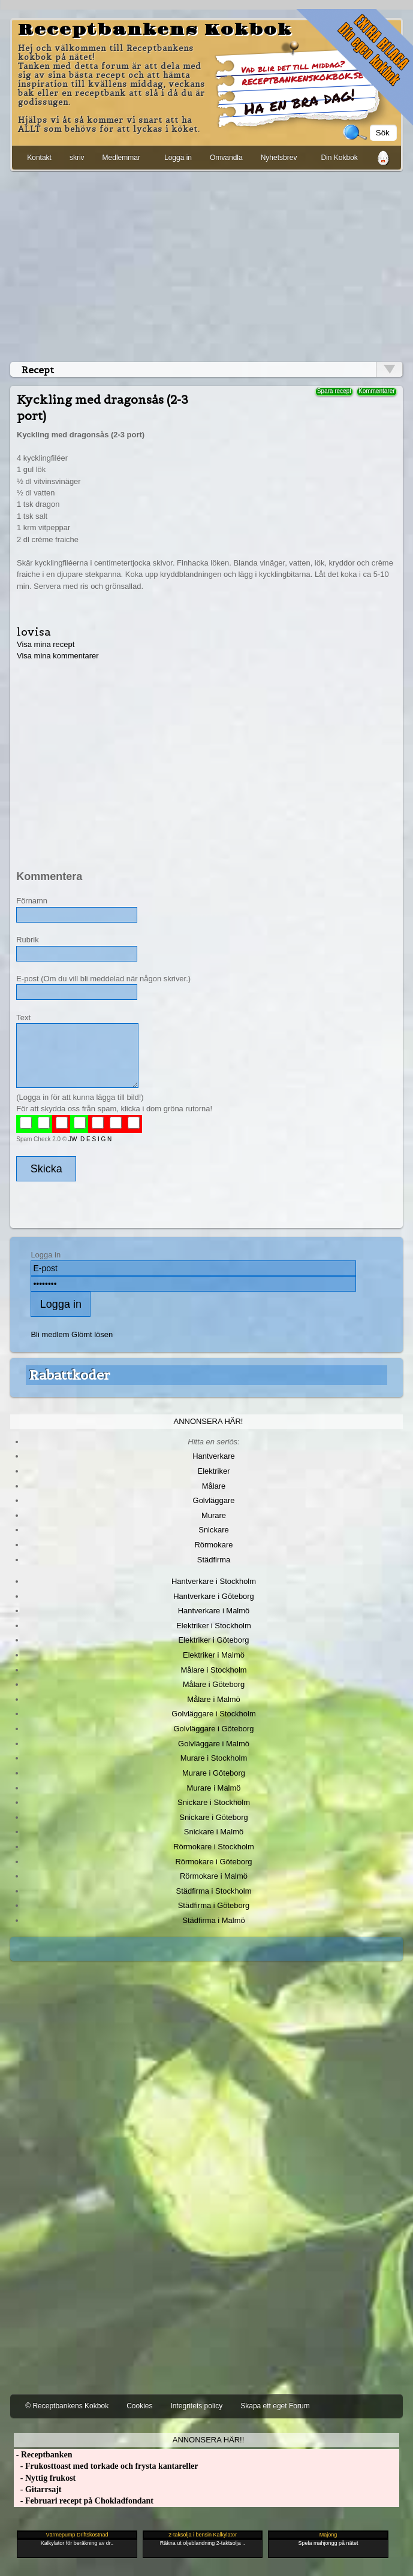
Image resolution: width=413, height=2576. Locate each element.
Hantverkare (213, 1456)
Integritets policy (197, 2406)
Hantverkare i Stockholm (213, 1581)
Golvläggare (214, 1500)
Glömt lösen (92, 1334)
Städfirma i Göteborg (214, 1905)
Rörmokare (213, 1544)
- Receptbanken (43, 2454)
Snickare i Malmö (213, 1831)
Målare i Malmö (213, 1699)
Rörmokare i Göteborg (213, 1861)
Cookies (139, 2406)
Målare (214, 1485)
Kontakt (39, 157)
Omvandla (226, 157)
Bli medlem (50, 1334)
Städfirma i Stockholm (214, 1890)
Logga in (178, 157)
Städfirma (213, 1559)
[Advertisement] (206, 264)
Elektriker (214, 1471)
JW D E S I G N (89, 1139)
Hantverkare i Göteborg (213, 1596)
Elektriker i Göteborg (213, 1639)
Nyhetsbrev (279, 157)
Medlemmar (121, 157)
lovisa (34, 632)
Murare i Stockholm (214, 1757)
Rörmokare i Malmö (214, 1875)
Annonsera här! (208, 1421)
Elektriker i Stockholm (213, 1625)
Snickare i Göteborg (213, 1817)
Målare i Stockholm (213, 1669)
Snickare (213, 1529)
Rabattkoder (69, 1374)
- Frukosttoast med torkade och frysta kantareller (106, 2466)
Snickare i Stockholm (213, 1802)
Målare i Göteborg (214, 1684)
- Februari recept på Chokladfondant (83, 2500)
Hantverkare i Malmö (214, 1610)
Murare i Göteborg (213, 1772)
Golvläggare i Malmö (213, 1743)
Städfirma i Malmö (213, 1920)
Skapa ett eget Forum (274, 2406)
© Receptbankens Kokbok (66, 2406)
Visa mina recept (45, 644)
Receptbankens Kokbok (155, 30)
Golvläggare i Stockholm (213, 1713)
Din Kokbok (339, 157)
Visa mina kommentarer (58, 655)
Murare (213, 1515)
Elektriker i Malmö (214, 1654)
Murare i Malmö (214, 1787)
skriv (77, 157)
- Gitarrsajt (37, 2489)
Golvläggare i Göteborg (214, 1728)
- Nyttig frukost (45, 2478)
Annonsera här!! (208, 2439)
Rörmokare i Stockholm (213, 1846)
